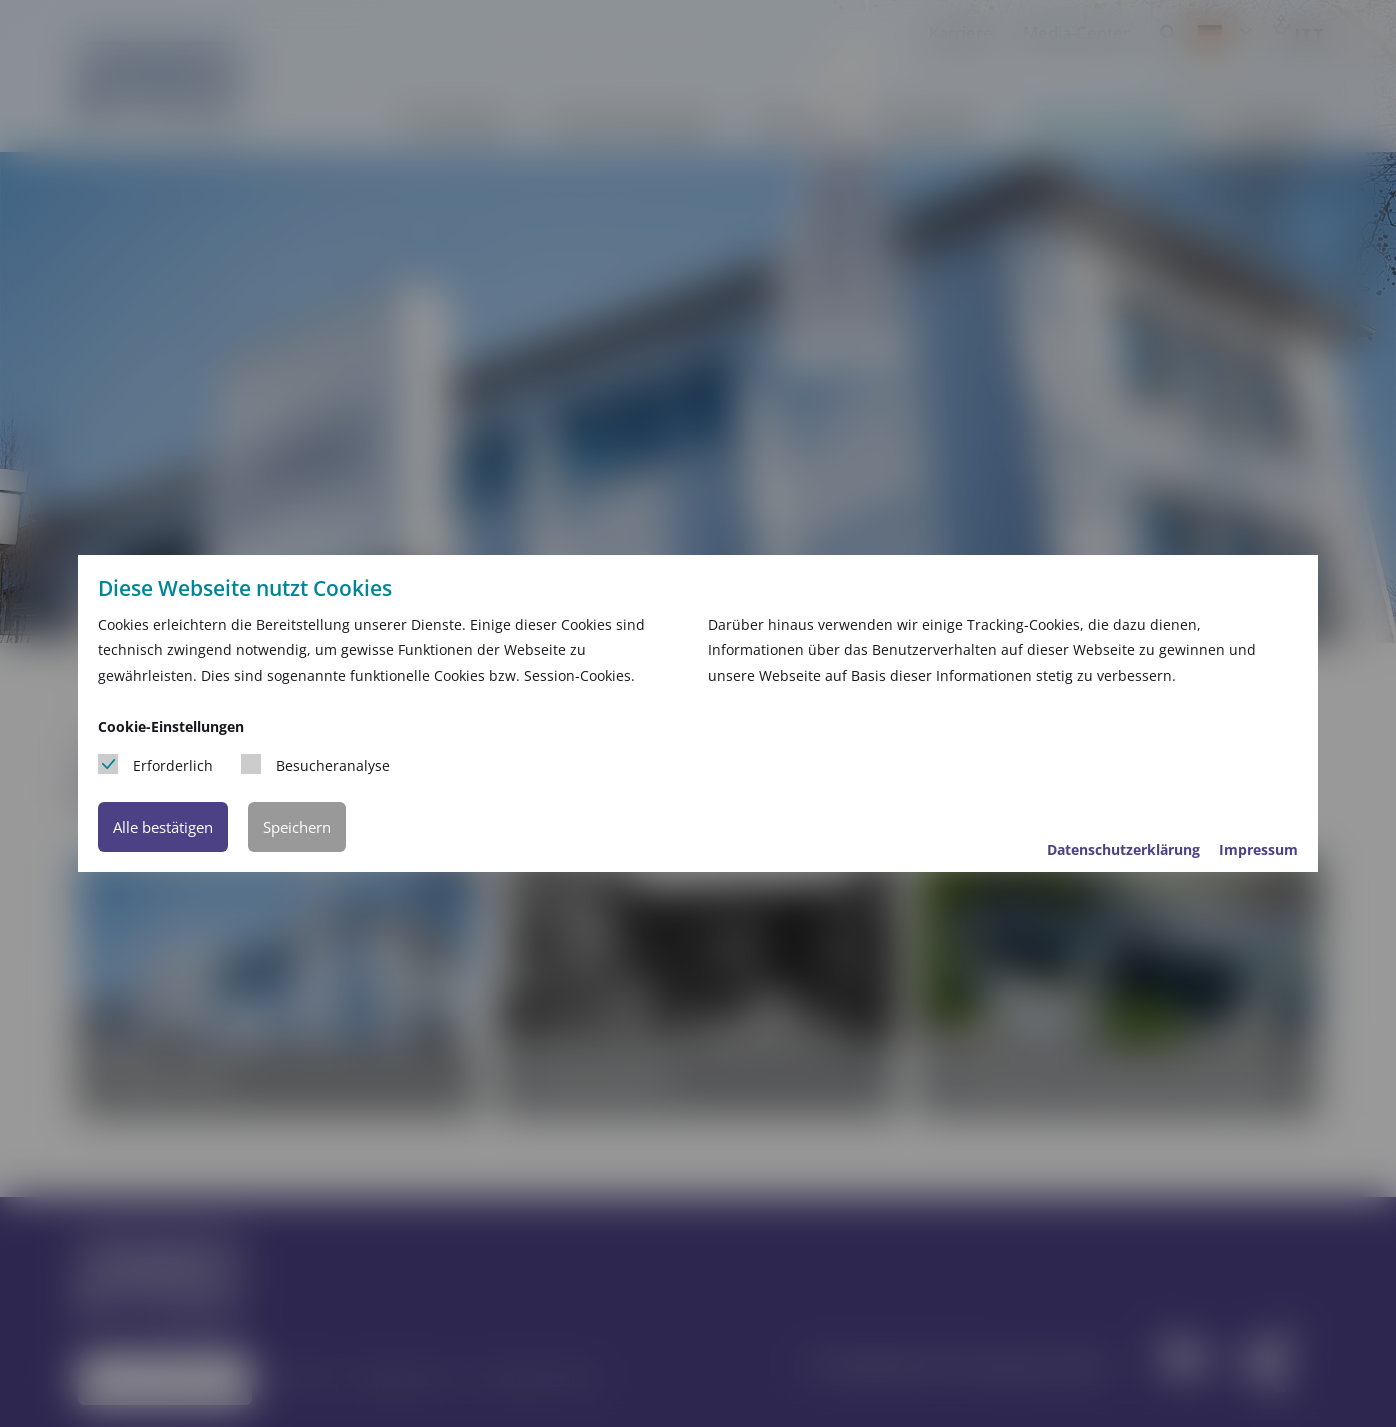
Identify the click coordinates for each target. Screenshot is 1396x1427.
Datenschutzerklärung (1125, 849)
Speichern (297, 827)
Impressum (1258, 849)
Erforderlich (155, 764)
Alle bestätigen (163, 827)
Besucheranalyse (315, 764)
